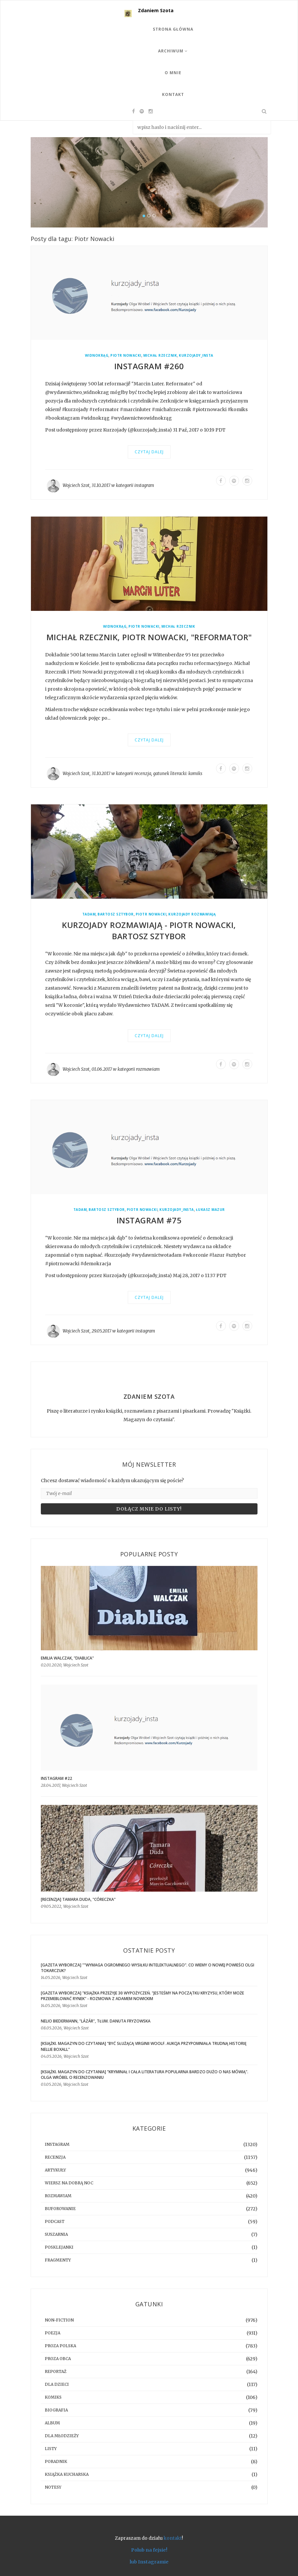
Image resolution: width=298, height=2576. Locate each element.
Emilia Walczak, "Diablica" (67, 1658)
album (52, 2422)
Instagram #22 (56, 1778)
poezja (52, 2332)
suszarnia (56, 2234)
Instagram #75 (149, 1220)
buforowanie (60, 2208)
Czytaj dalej (149, 452)
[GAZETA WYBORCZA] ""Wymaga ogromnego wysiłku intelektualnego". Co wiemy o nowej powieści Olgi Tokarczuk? (147, 1967)
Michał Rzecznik (160, 355)
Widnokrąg (97, 355)
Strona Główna (173, 29)
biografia (56, 2410)
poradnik (56, 2461)
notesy (53, 2487)
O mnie (173, 72)
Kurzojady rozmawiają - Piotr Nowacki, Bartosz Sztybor (149, 930)
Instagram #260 (149, 366)
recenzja (142, 773)
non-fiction (59, 2320)
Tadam (89, 914)
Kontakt (173, 94)
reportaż (56, 2371)
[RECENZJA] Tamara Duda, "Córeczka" (78, 1899)
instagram (144, 485)
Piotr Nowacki (125, 355)
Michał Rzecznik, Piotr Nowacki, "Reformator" (149, 637)
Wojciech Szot (76, 485)
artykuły (55, 2170)
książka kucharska (67, 2474)
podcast (55, 2221)
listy (51, 2448)
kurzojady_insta (196, 355)
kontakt (173, 2538)
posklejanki (59, 2247)
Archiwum (173, 51)
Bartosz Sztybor (115, 914)
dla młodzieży (62, 2435)
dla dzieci (57, 2384)
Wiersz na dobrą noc (69, 2182)
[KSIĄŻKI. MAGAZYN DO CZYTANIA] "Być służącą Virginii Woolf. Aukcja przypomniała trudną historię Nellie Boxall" (144, 2046)
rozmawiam (148, 1069)
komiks (195, 773)
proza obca (58, 2358)
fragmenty (58, 2260)
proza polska (60, 2345)
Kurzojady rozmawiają (192, 914)
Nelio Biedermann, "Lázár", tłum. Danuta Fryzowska (95, 2021)
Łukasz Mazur (210, 1210)
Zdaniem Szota (156, 10)
